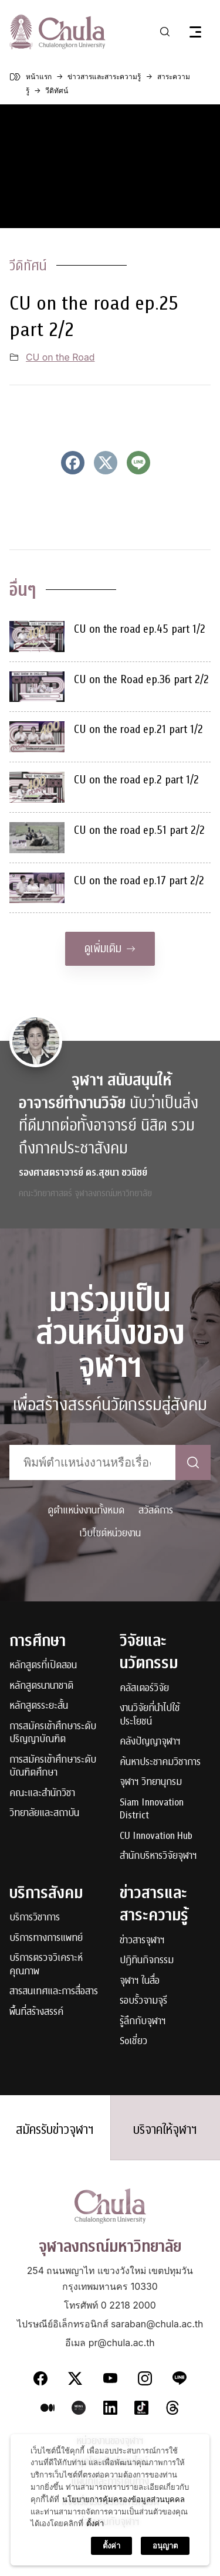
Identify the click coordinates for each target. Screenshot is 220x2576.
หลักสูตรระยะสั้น (38, 1706)
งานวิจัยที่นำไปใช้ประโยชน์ (150, 1715)
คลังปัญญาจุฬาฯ (150, 1742)
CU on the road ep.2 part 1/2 (136, 779)
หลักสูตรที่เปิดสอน (43, 1665)
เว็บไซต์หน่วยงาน (110, 1533)
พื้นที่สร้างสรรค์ (36, 2012)
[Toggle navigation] (195, 31)
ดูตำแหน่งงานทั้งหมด (86, 1510)
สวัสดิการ (155, 1510)
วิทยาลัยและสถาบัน (44, 1813)
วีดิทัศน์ (28, 266)
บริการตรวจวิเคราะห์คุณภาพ (46, 1964)
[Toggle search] (165, 31)
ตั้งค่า (95, 2523)
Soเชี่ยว (133, 2041)
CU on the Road (60, 357)
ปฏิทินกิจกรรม (147, 1960)
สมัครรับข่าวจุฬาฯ (55, 2129)
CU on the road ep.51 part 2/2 (139, 830)
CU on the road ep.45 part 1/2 (139, 628)
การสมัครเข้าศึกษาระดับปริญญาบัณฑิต (52, 1733)
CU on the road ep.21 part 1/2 (138, 729)
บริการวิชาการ (34, 1918)
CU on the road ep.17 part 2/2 (139, 880)
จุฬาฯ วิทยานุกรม (151, 1782)
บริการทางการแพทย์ (46, 1938)
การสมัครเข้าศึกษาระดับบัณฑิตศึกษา (52, 1766)
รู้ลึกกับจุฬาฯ (143, 2021)
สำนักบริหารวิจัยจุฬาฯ (158, 1856)
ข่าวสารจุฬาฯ (142, 1940)
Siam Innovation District (152, 1809)
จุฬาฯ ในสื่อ (140, 1981)
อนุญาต (165, 2545)
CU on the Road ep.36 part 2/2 (141, 679)
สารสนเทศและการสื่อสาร (53, 1991)
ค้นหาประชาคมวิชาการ (160, 1762)
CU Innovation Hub (156, 1836)
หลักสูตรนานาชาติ (41, 1686)
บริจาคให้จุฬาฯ (165, 2129)
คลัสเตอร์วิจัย (144, 1688)
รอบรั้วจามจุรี (143, 2001)
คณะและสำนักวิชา (42, 1793)
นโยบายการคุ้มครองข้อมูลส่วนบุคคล (123, 2499)
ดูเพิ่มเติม (110, 948)
